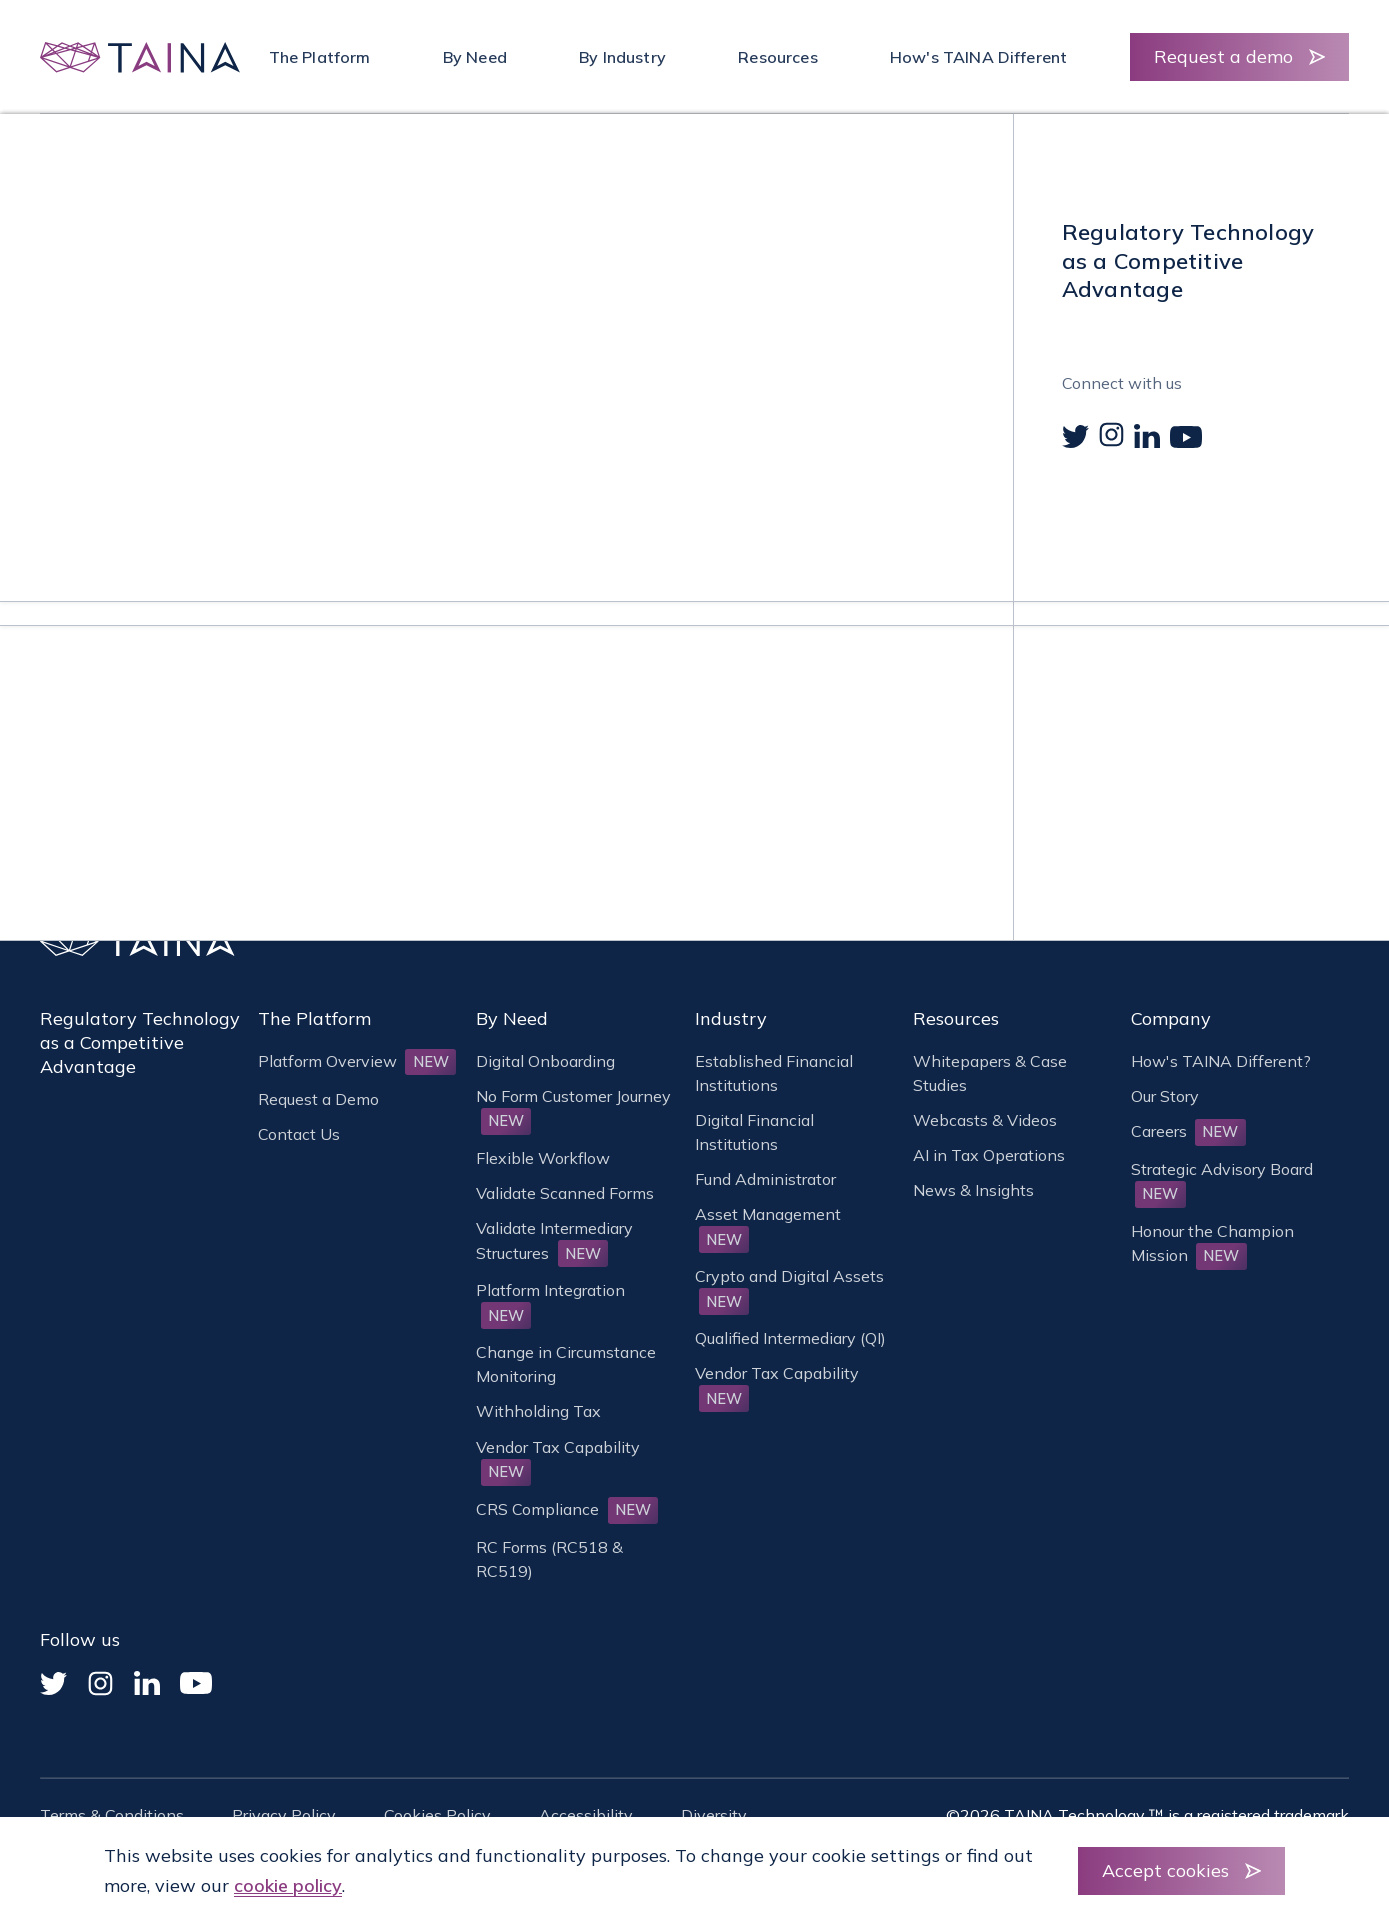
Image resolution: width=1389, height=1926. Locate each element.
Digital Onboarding (545, 1061)
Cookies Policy (437, 1815)
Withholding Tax (538, 1411)
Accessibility (586, 1815)
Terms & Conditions (112, 1815)
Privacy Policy (284, 1815)
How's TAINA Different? (1221, 1061)
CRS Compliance (567, 1509)
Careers (1188, 1131)
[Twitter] (53, 1683)
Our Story (1165, 1096)
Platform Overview (357, 1061)
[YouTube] (196, 1683)
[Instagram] (100, 1683)
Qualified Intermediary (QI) (790, 1338)
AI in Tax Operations (989, 1155)
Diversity (714, 1815)
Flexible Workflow (543, 1158)
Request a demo (1223, 56)
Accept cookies (1165, 1870)
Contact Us (299, 1134)
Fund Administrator (765, 1179)
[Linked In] (147, 1683)
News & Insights (973, 1190)
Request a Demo (318, 1099)
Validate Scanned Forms (565, 1193)
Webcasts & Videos (985, 1120)
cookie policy (288, 1885)
